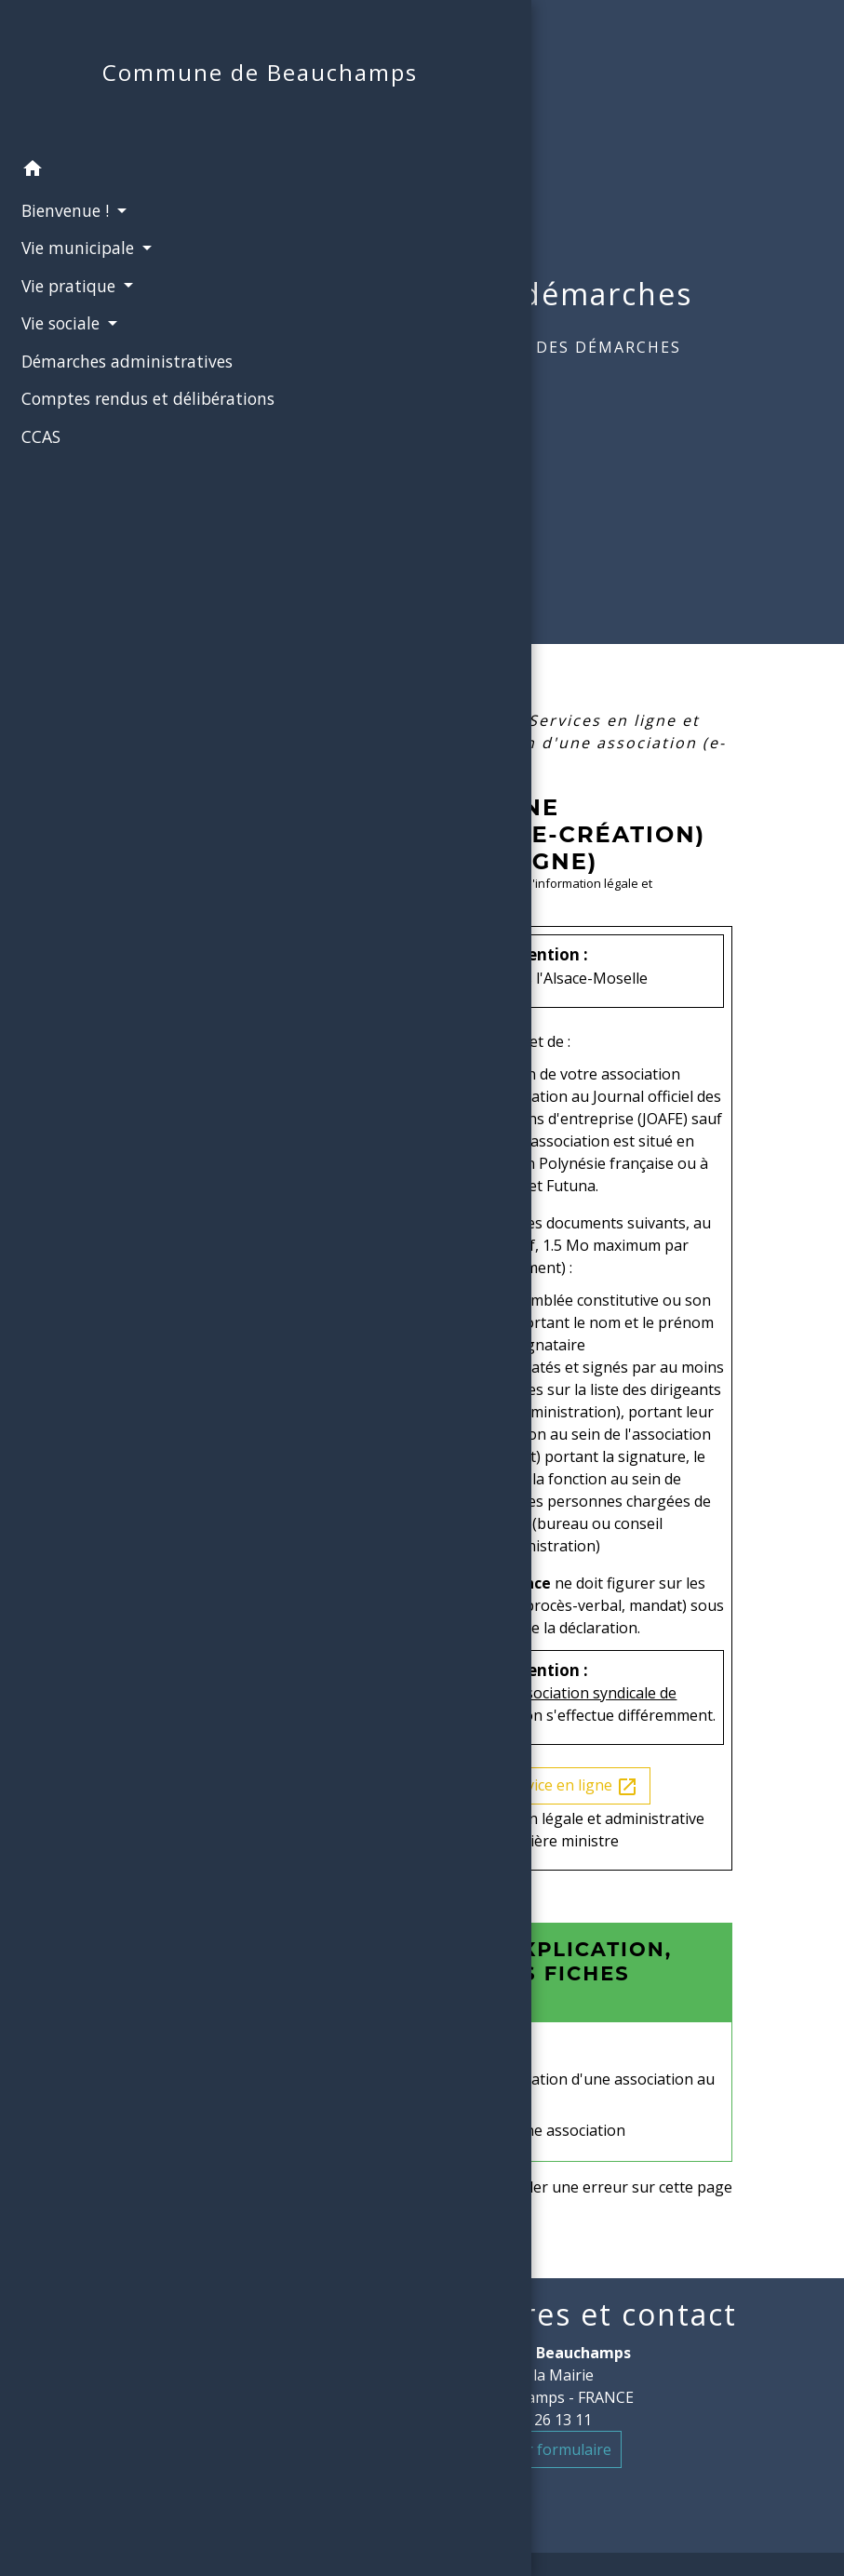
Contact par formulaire (531, 2449)
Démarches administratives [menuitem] (75, 396)
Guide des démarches (578, 347)
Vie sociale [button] (55, 346)
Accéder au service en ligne (531, 1786)
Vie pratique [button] (63, 309)
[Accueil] (110, 86)
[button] (110, 193)
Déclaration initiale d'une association (498, 2130)
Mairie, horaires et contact (531, 2314)
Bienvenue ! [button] (60, 233)
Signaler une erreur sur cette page (611, 2187)
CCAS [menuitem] (33, 508)
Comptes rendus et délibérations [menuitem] (87, 458)
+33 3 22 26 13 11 (532, 2419)
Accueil (419, 347)
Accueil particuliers (419, 720)
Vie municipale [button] (72, 271)
